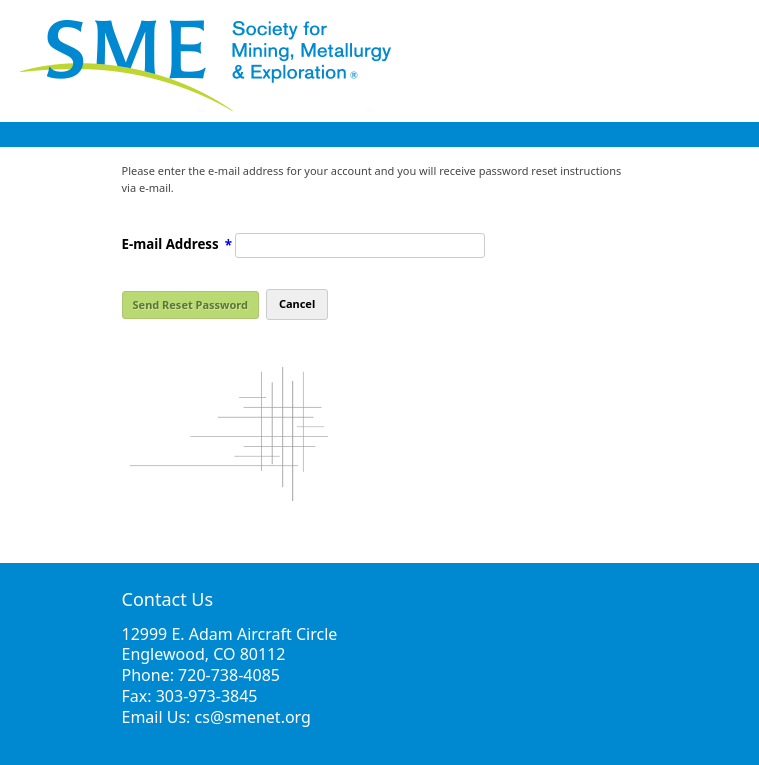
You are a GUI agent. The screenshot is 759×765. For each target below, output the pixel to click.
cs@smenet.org (253, 717)
